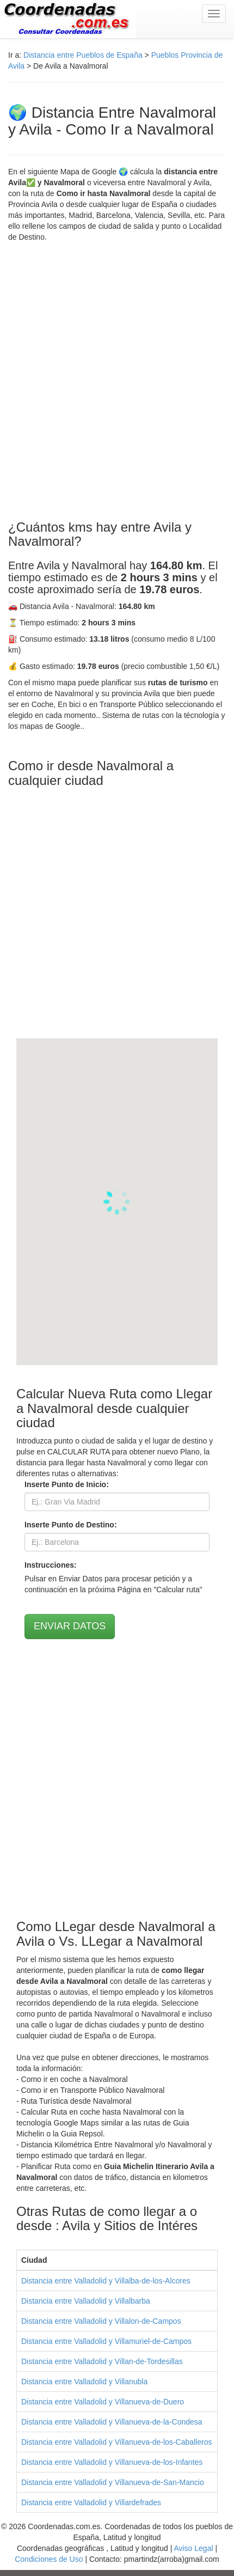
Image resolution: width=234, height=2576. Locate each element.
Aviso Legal (193, 2548)
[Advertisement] (117, 381)
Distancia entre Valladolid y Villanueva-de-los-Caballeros (116, 2442)
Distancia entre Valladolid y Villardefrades (91, 2502)
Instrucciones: (50, 1565)
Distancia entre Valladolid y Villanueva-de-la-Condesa (111, 2421)
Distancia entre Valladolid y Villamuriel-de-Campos (106, 2341)
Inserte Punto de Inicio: (66, 1484)
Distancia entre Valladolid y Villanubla (84, 2381)
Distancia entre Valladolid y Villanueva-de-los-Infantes (111, 2462)
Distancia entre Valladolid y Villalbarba (85, 2301)
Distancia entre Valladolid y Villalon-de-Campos (101, 2321)
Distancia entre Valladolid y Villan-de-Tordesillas (102, 2361)
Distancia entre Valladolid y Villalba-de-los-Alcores (105, 2280)
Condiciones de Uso (49, 2559)
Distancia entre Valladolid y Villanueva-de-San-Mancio (112, 2482)
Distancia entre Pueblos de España (83, 55)
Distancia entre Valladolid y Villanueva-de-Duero (102, 2401)
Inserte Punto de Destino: (70, 1524)
